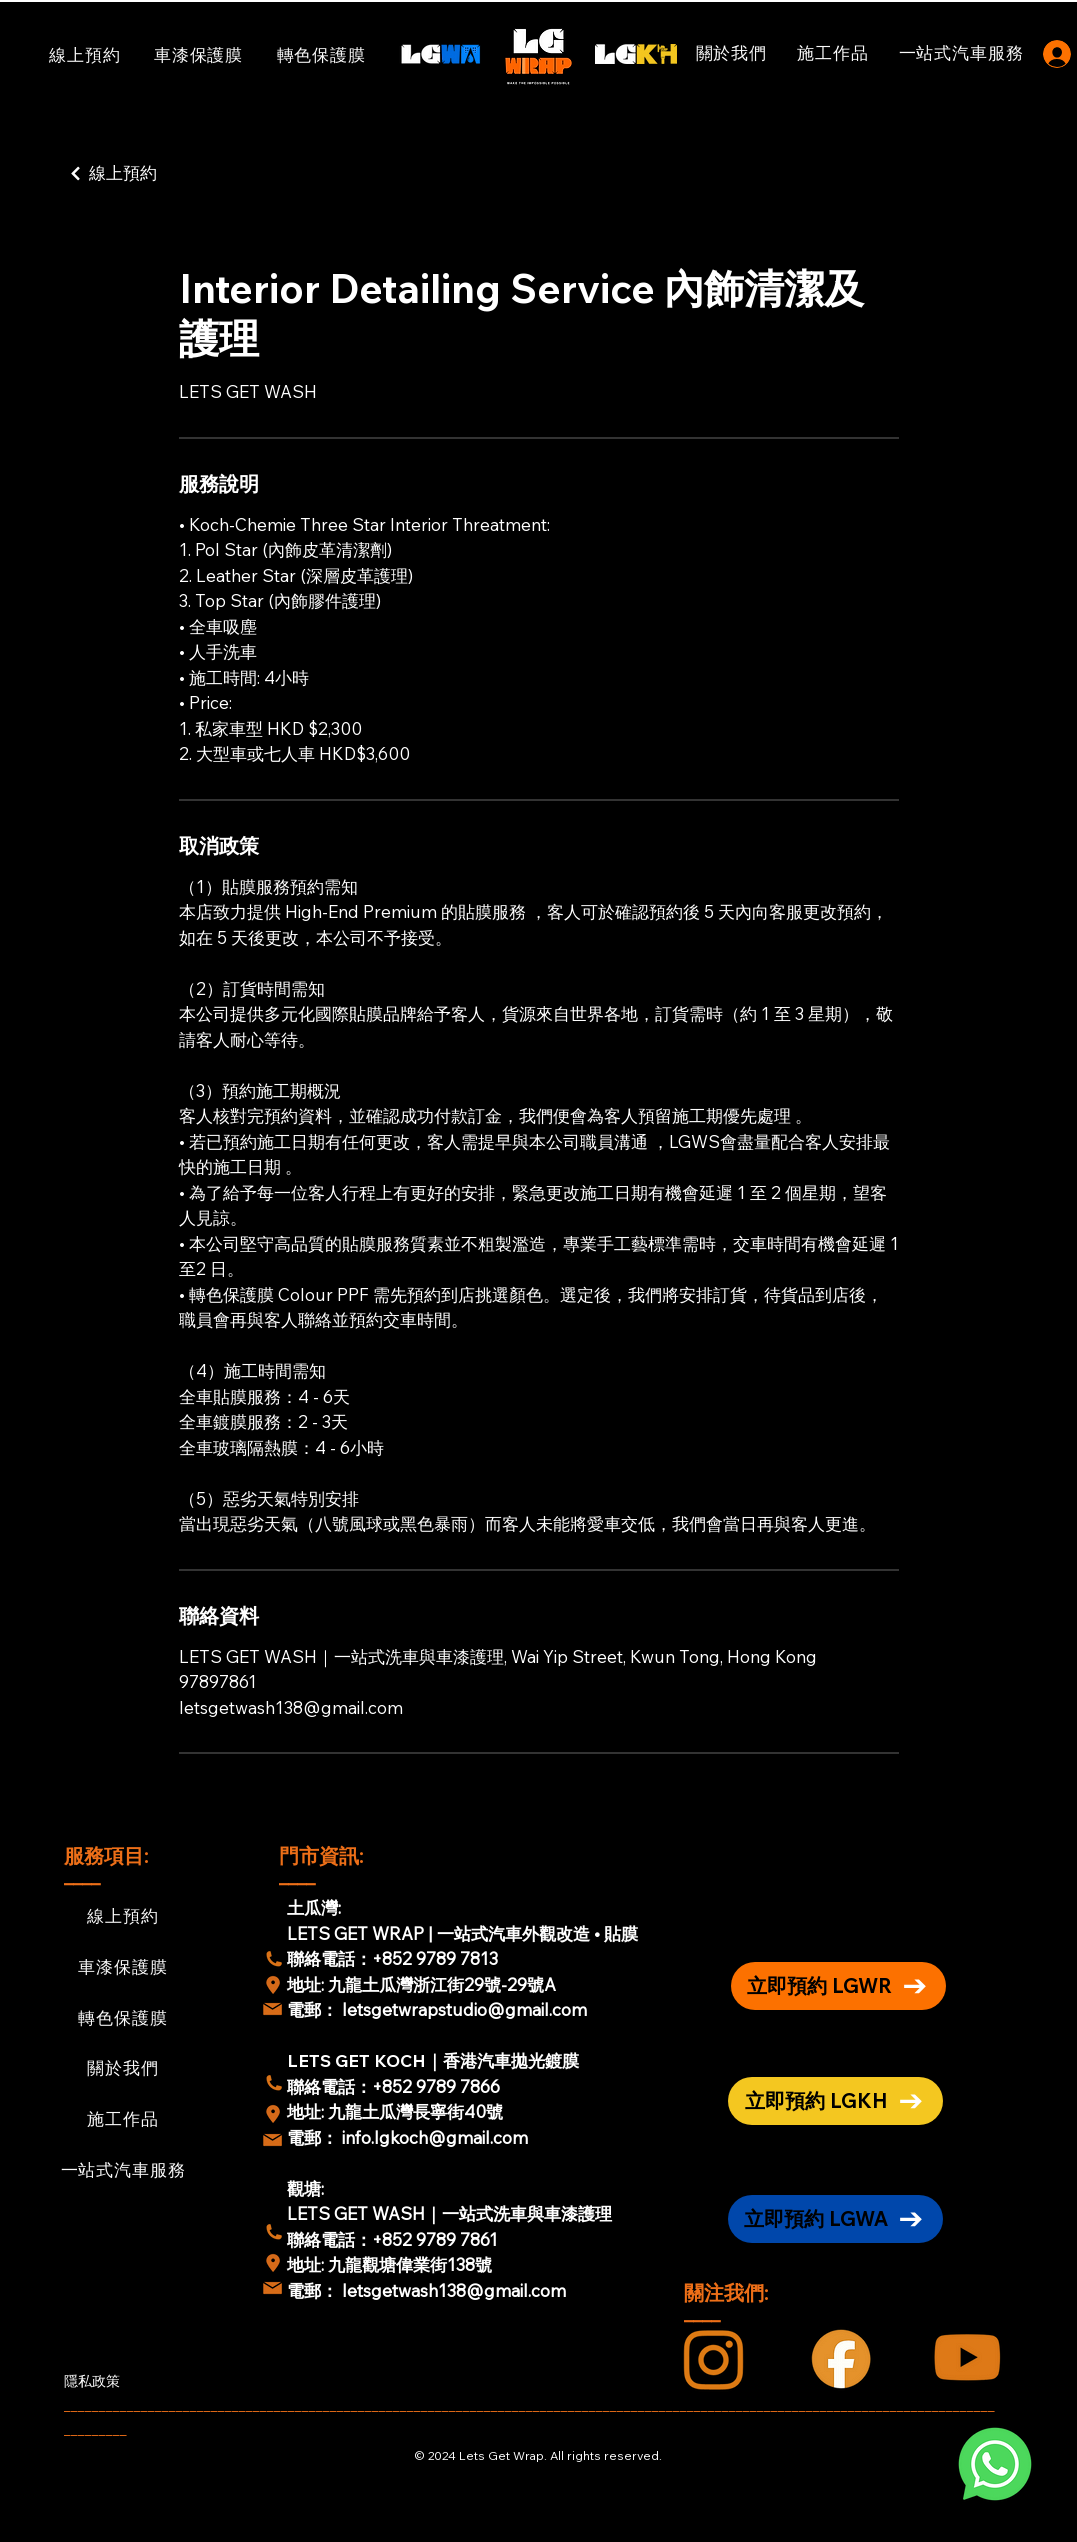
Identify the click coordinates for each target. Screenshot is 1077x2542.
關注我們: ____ (728, 2302)
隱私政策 (92, 2381)
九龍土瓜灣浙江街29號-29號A (444, 1984)
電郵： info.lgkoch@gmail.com (407, 2137)
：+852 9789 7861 (426, 2239)
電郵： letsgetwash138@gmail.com (426, 2290)
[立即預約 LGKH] (835, 2101)
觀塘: (305, 2188)
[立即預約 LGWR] (838, 1986)
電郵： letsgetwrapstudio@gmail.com (437, 2009)
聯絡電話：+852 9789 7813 (392, 1958)
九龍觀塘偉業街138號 (410, 2264)
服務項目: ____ (108, 1865)
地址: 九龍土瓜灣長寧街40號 (395, 2111)
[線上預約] (161, 173)
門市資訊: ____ (323, 1865)
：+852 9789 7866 (427, 2086)
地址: (307, 1984)
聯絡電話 (321, 2086)
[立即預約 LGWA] (835, 2219)
